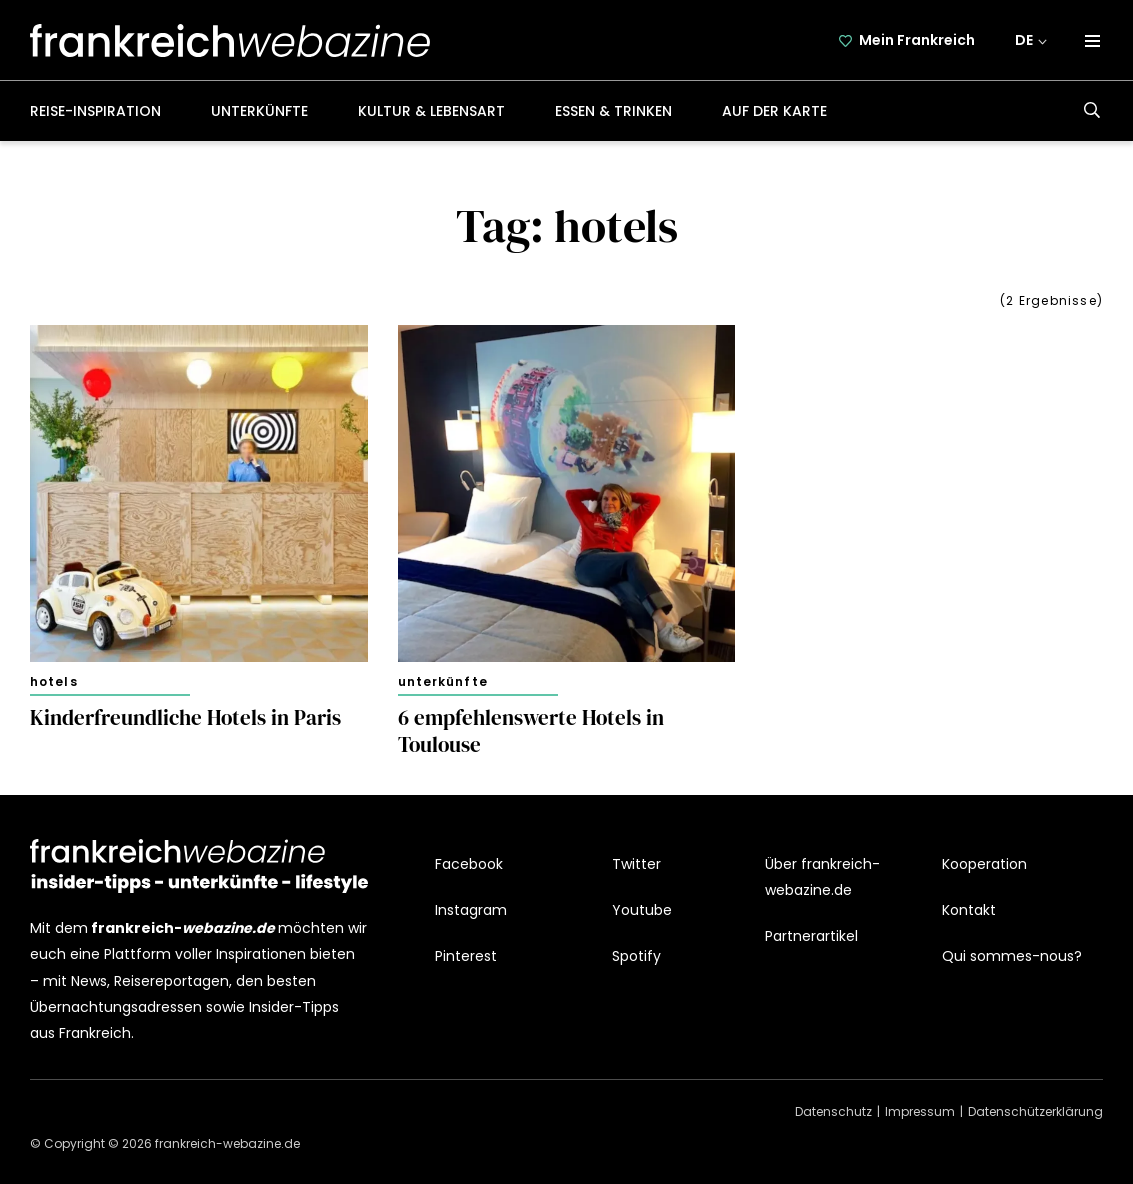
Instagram (471, 910)
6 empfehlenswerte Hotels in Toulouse (531, 732)
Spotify (636, 956)
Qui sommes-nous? (1012, 956)
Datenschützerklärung (1035, 1111)
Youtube (642, 910)
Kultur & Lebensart (431, 111)
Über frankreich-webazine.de (822, 877)
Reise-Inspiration (95, 111)
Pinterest (466, 956)
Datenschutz (833, 1111)
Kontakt (969, 910)
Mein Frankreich (917, 40)
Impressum (920, 1111)
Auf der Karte (774, 111)
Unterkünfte (259, 111)
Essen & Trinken (613, 111)
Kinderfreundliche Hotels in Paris (185, 718)
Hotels (54, 681)
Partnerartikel (811, 936)
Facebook (469, 864)
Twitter (636, 864)
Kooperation (984, 864)
